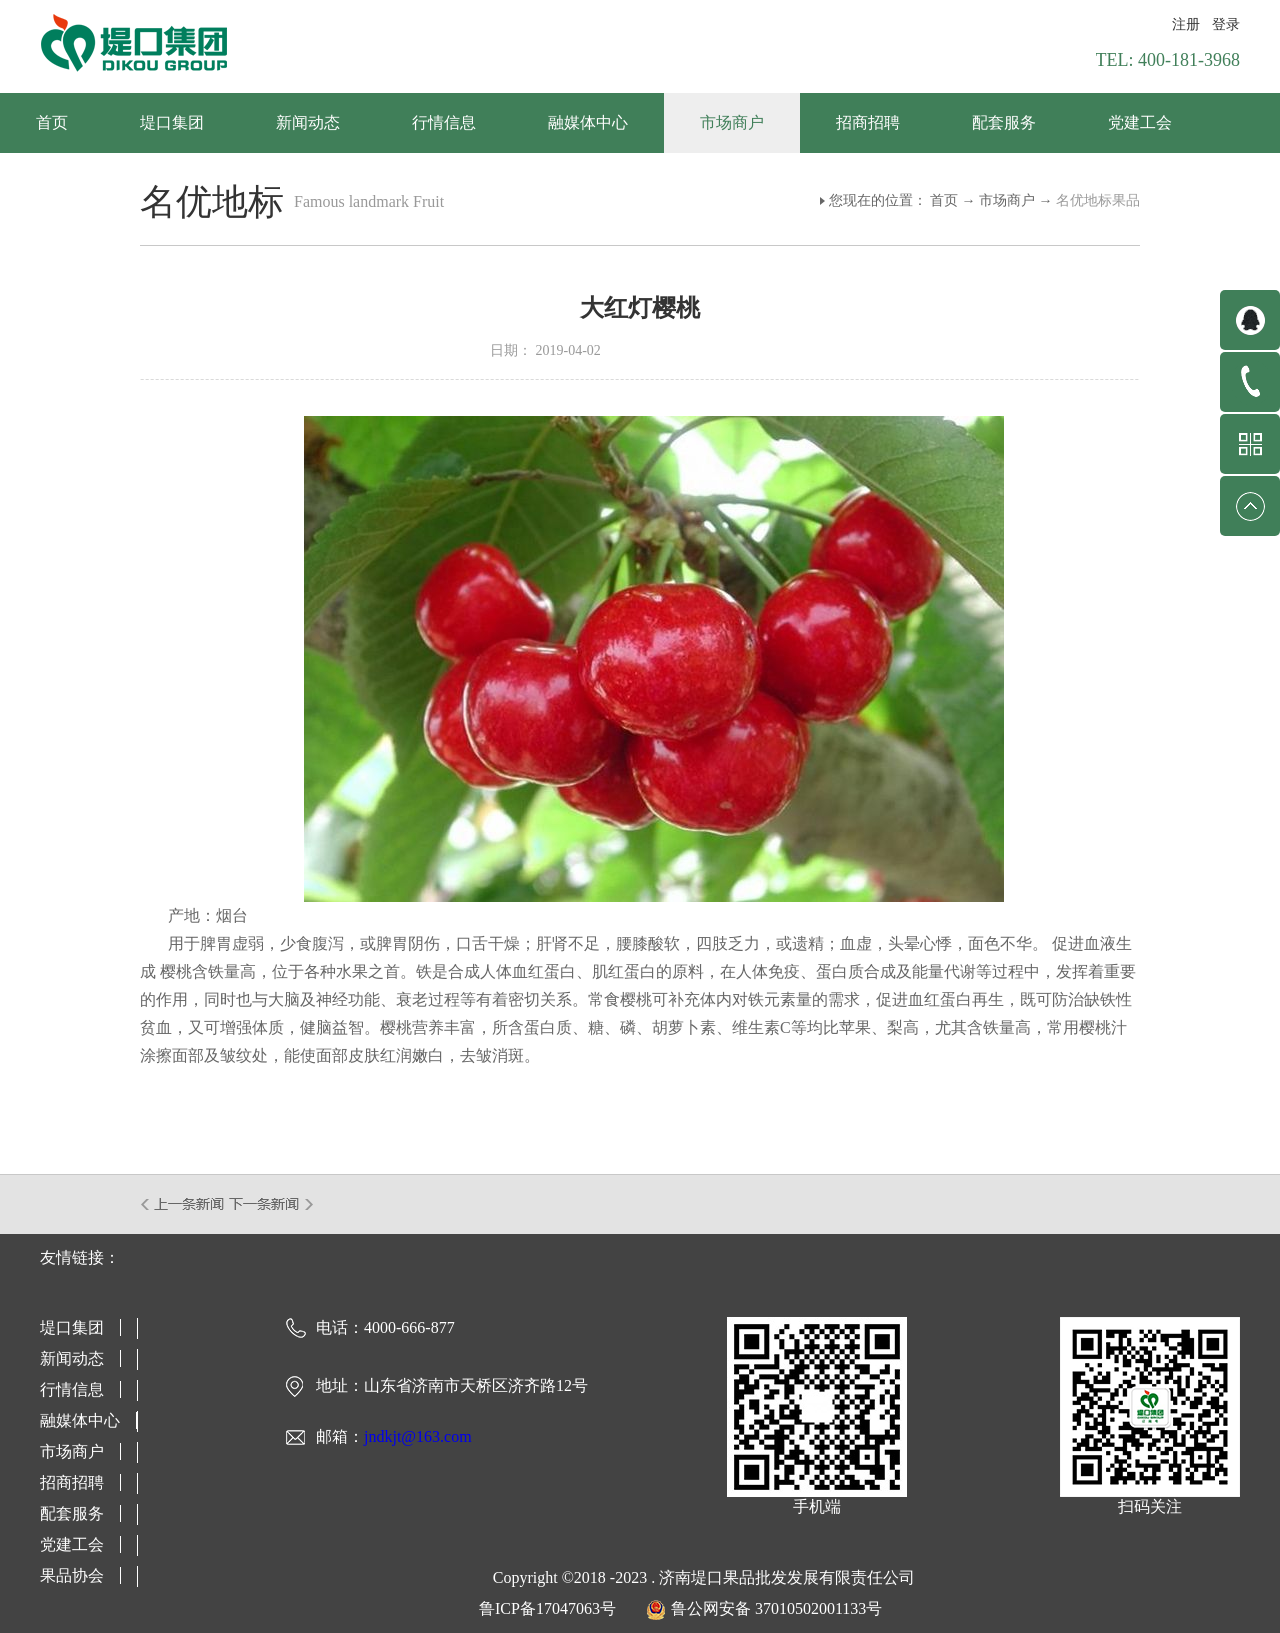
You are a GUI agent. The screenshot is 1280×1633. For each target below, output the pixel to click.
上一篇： (183, 1204)
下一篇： (271, 1204)
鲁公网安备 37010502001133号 (776, 1608)
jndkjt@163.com (418, 1436)
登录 (1226, 24)
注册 (1186, 24)
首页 (52, 122)
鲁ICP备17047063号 (547, 1608)
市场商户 (1007, 200)
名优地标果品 (1098, 200)
